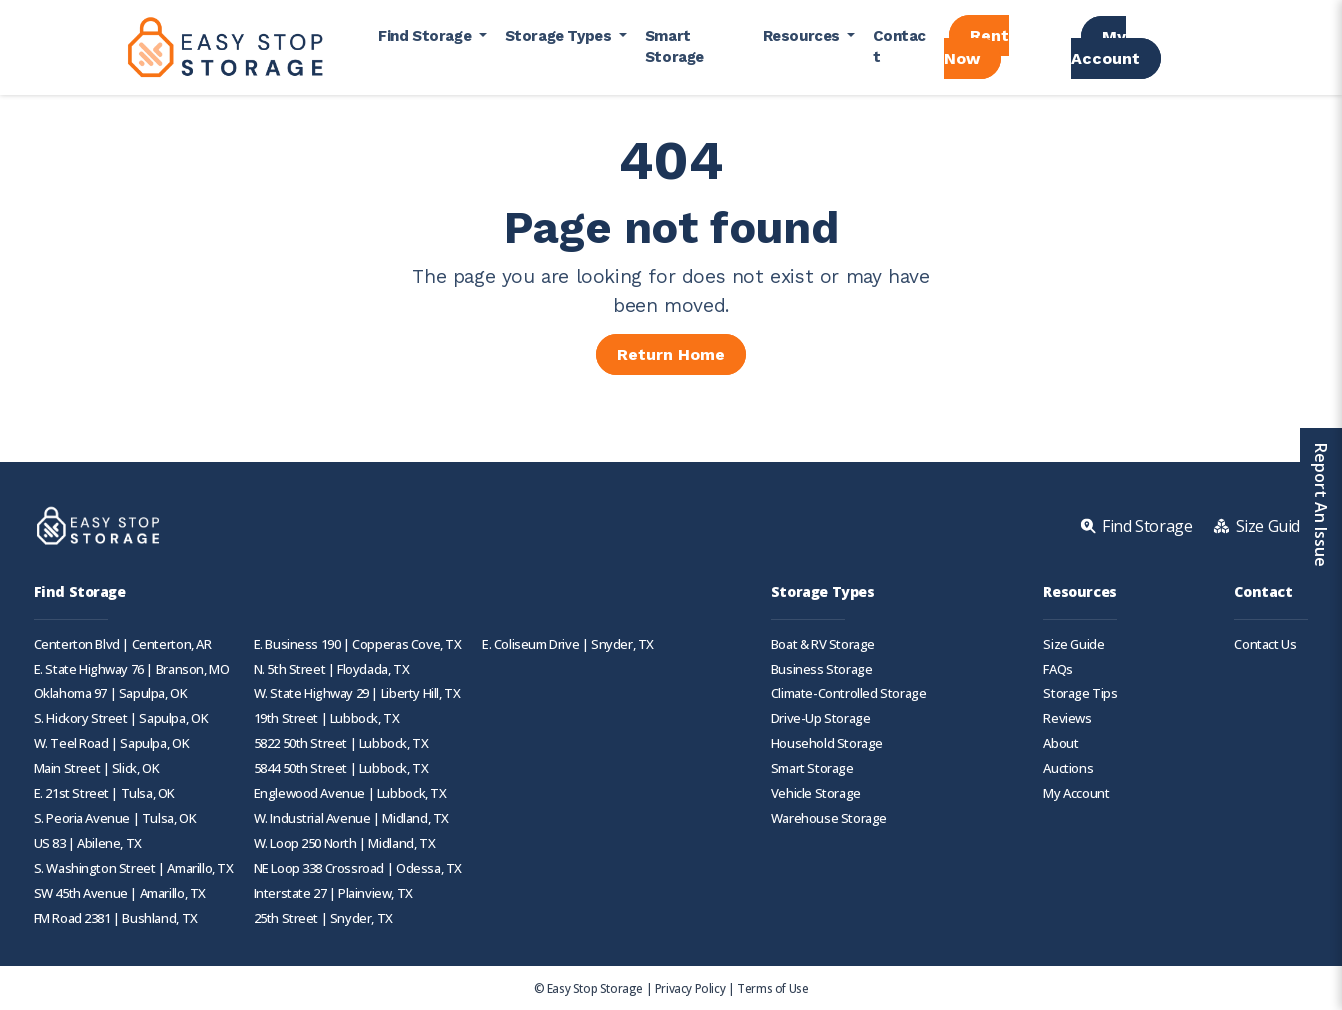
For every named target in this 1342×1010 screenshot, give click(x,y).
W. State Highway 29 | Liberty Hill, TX (357, 693)
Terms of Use (772, 988)
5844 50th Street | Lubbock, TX (341, 768)
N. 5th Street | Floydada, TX (332, 669)
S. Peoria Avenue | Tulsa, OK (115, 818)
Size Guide (1073, 644)
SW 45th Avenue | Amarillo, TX (120, 893)
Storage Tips (1080, 693)
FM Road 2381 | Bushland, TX (116, 918)
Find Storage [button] (426, 36)
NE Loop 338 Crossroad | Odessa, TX (358, 868)
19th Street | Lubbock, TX (327, 718)
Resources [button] (803, 36)
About (1060, 743)
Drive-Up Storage (821, 718)
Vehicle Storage (816, 793)
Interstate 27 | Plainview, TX (333, 893)
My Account (1105, 47)
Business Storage (822, 669)
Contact (899, 46)
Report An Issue (1321, 505)
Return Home (671, 354)
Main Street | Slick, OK (97, 768)
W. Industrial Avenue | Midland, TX (351, 818)
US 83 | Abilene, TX (88, 843)
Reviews (1067, 718)
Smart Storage (674, 46)
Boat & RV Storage (823, 644)
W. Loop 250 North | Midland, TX (345, 843)
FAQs (1057, 669)
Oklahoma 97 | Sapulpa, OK (111, 693)
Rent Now (976, 47)
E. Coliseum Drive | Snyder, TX (568, 644)
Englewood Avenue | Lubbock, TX (350, 793)
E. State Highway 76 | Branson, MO (132, 669)
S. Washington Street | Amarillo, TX (134, 868)
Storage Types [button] (560, 36)
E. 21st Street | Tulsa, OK (105, 793)
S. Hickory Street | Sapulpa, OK (121, 718)
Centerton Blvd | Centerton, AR (123, 644)
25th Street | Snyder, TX (323, 918)
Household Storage (827, 743)
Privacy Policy (690, 988)
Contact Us (1265, 644)
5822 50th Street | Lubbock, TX (341, 743)
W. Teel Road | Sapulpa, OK (112, 743)
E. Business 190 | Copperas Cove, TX (358, 644)
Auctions (1068, 768)
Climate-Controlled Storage (849, 693)
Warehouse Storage (829, 818)
